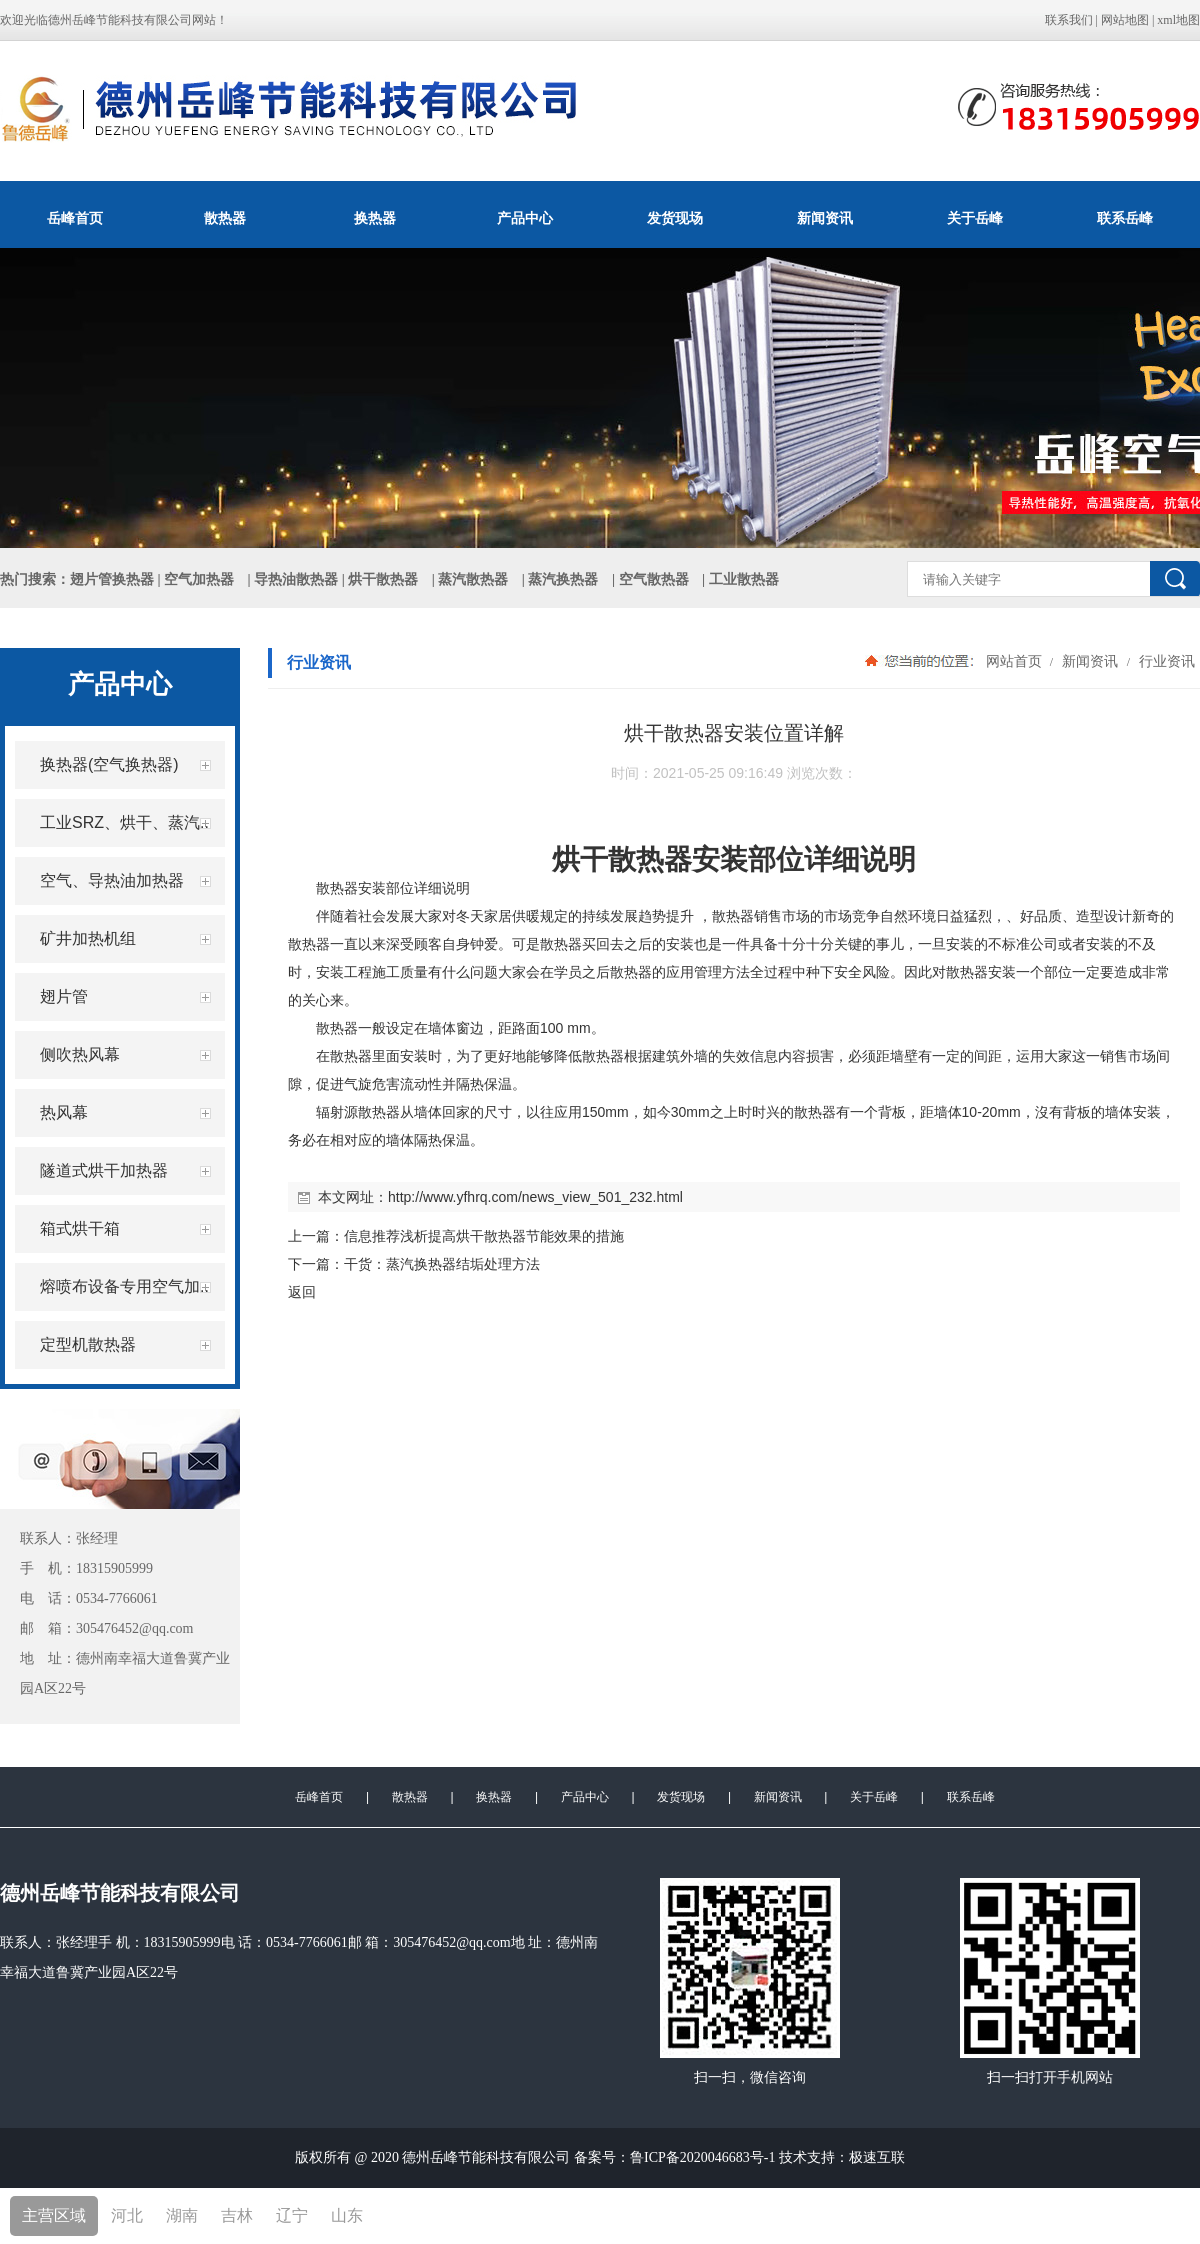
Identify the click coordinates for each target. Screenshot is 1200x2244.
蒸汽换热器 (563, 579)
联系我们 (1069, 20)
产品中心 (525, 218)
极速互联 (877, 2157)
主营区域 (54, 2215)
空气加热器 (199, 579)
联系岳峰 (1125, 218)
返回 (302, 1292)
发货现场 (675, 218)
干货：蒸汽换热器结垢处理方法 (442, 1264)
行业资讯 (1165, 661)
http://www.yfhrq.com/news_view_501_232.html (535, 1197)
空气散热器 (654, 579)
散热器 (225, 218)
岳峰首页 (75, 218)
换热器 (375, 218)
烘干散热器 (383, 579)
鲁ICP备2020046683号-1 (702, 2157)
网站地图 (1125, 20)
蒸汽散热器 (473, 579)
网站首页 (1014, 661)
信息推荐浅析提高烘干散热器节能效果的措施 (484, 1236)
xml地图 (1178, 20)
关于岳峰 (975, 218)
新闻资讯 (825, 218)
